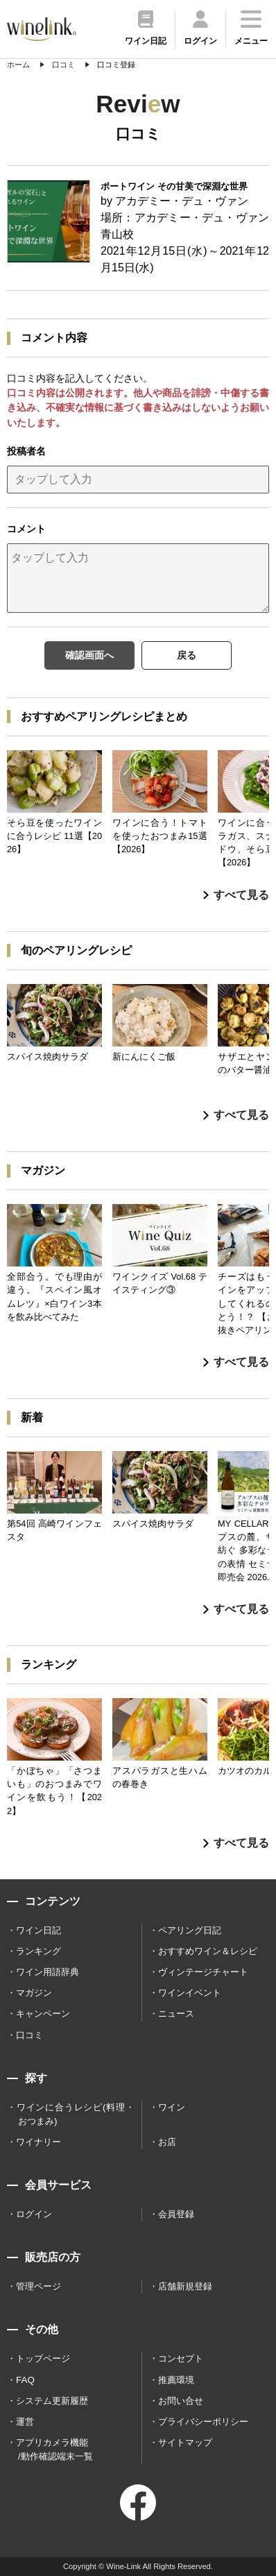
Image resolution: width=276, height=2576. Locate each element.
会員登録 (176, 2214)
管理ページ (38, 2286)
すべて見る (236, 895)
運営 (25, 2421)
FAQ (25, 2380)
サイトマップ (185, 2442)
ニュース (176, 2013)
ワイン (171, 2107)
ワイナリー (38, 2142)
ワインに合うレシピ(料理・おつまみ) (76, 2114)
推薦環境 (176, 2380)
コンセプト (180, 2358)
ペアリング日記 (189, 1930)
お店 (167, 2142)
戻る (186, 655)
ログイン (34, 2214)
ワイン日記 (38, 1930)
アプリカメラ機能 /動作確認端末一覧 (54, 2449)
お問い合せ (180, 2401)
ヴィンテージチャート (203, 1972)
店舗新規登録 (185, 2286)
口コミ (29, 2035)
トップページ (43, 2358)
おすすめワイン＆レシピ (207, 1951)
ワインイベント (189, 1993)
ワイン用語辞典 (47, 1972)
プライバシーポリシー (203, 2421)
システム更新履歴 (52, 2401)
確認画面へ (89, 655)
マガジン (34, 1993)
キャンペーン (43, 2013)
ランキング (38, 1951)
